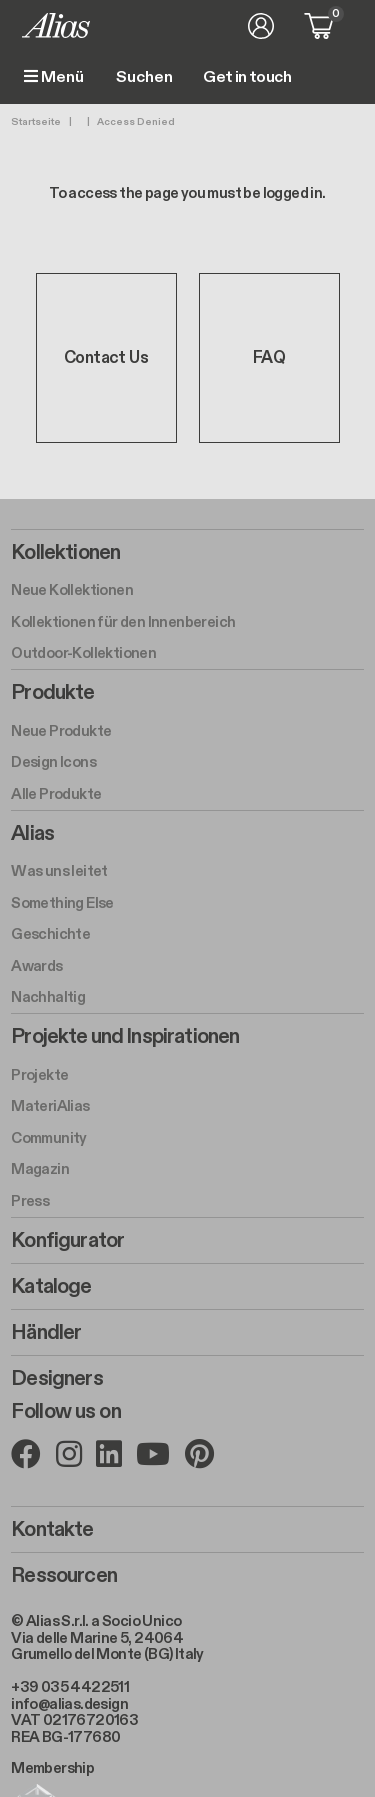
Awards (36, 966)
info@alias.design (69, 1704)
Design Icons (53, 762)
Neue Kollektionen (72, 590)
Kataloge (51, 1287)
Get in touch (247, 78)
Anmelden (261, 26)
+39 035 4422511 (70, 1687)
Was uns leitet (59, 871)
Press (30, 1201)
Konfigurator (67, 1241)
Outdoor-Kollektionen (83, 653)
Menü (54, 77)
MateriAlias (50, 1106)
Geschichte (50, 934)
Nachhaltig (48, 997)
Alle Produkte (56, 794)
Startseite (36, 122)
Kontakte (52, 1530)
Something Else (62, 903)
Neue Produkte (61, 731)
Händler (46, 1333)
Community (49, 1138)
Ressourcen (64, 1576)
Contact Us (106, 358)
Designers (56, 1379)
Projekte (39, 1075)
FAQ (269, 358)
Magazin (40, 1169)
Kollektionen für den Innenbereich (123, 622)
